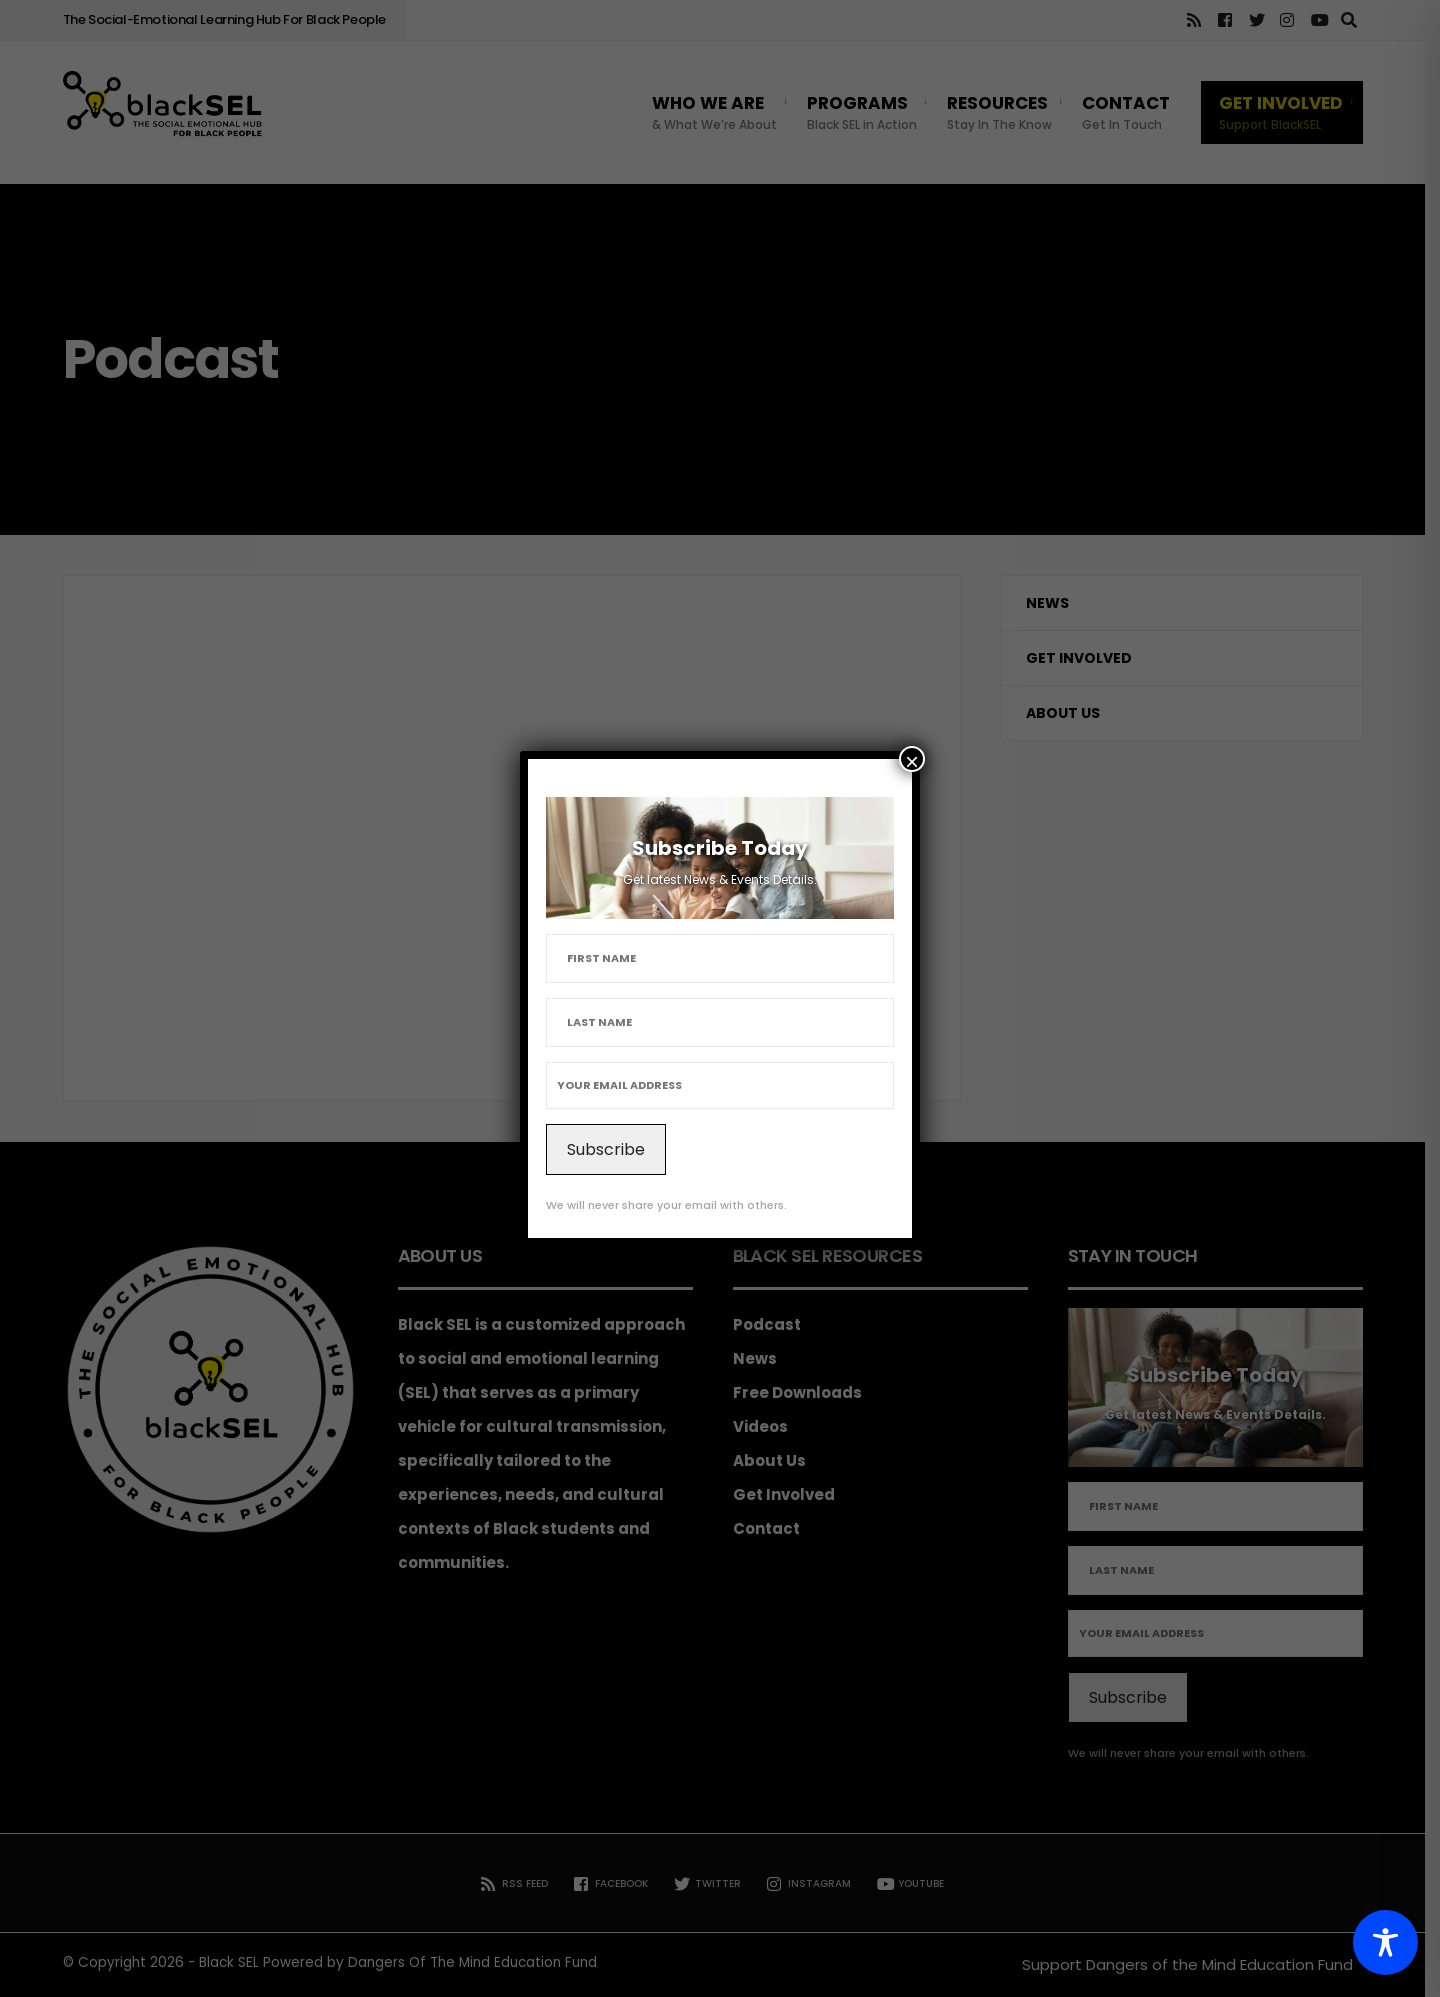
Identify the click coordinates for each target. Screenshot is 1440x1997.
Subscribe (606, 1149)
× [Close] (912, 760)
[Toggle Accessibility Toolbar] (1385, 1942)
